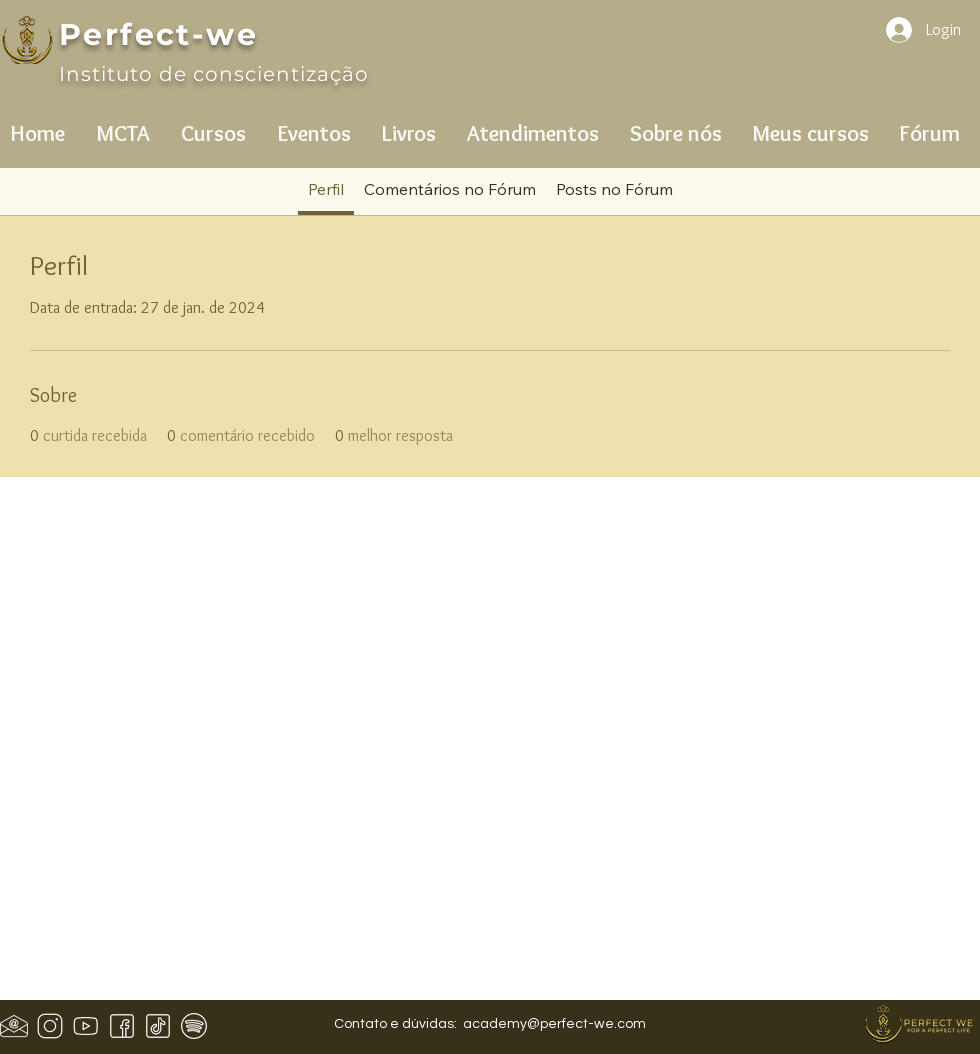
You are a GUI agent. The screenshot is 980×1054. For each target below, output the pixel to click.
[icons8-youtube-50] (86, 1026)
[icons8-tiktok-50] (158, 1026)
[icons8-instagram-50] (50, 1026)
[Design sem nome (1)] (14, 1026)
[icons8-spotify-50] (194, 1026)
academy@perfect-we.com (554, 1024)
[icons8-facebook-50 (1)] (122, 1026)
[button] (122, 125)
